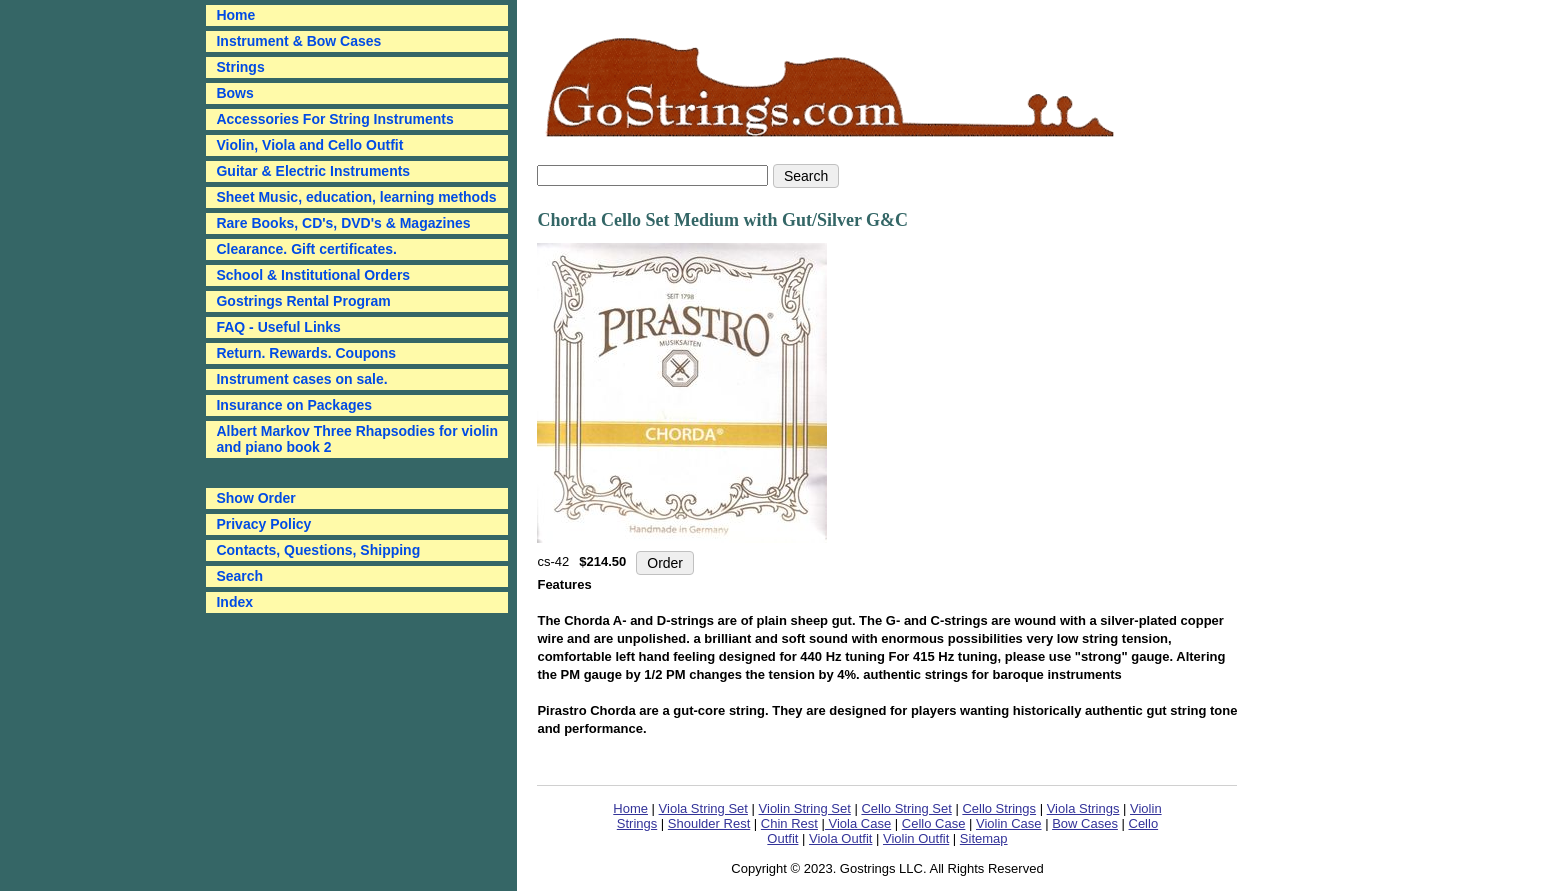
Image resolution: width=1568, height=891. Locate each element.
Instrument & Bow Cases (298, 41)
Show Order (255, 498)
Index (234, 602)
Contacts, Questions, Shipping (318, 550)
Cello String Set (906, 808)
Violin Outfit (916, 838)
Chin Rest (789, 823)
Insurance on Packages (294, 405)
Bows (234, 93)
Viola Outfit (840, 838)
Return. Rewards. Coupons (306, 353)
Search (239, 576)
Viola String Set (703, 808)
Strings (240, 67)
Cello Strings (999, 808)
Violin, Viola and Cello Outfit (309, 145)
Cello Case (934, 823)
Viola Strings (1083, 808)
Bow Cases (1085, 823)
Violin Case (1009, 823)
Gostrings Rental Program (303, 301)
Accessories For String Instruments (334, 119)
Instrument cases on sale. (301, 379)
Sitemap (984, 838)
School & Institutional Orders (313, 275)
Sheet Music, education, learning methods (356, 197)
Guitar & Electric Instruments (313, 171)
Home (630, 808)
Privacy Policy (263, 524)
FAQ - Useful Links (278, 327)
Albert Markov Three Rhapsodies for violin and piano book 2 (357, 439)
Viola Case (858, 823)
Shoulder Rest (709, 823)
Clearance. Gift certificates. (306, 249)
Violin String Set (805, 808)
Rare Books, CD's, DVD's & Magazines (343, 223)
